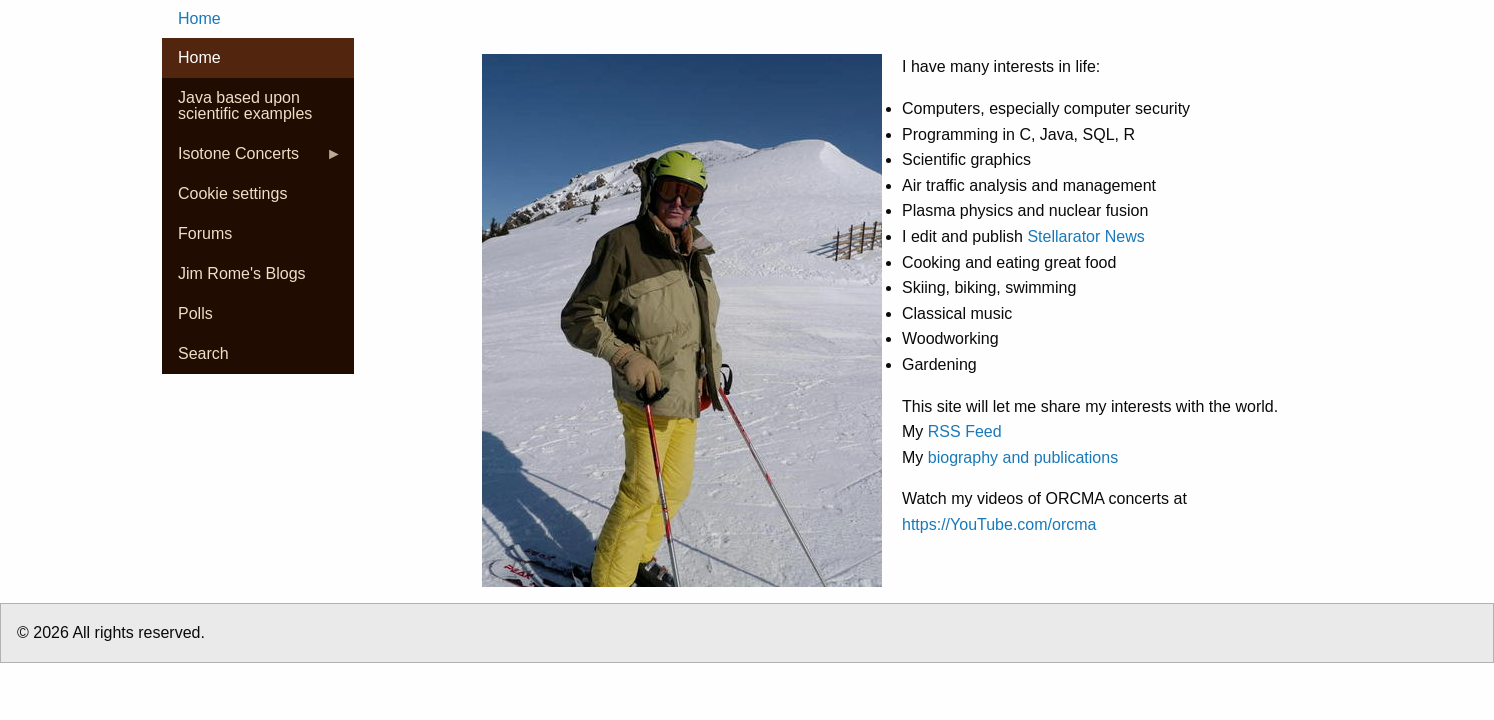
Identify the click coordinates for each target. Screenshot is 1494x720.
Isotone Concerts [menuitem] (252, 159)
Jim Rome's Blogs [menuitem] (242, 273)
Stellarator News (1085, 236)
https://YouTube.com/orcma (999, 524)
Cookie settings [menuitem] (232, 193)
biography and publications (1023, 457)
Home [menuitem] (199, 18)
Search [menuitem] (203, 353)
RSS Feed (965, 431)
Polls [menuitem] (195, 313)
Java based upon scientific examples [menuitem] (245, 105)
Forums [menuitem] (205, 233)
